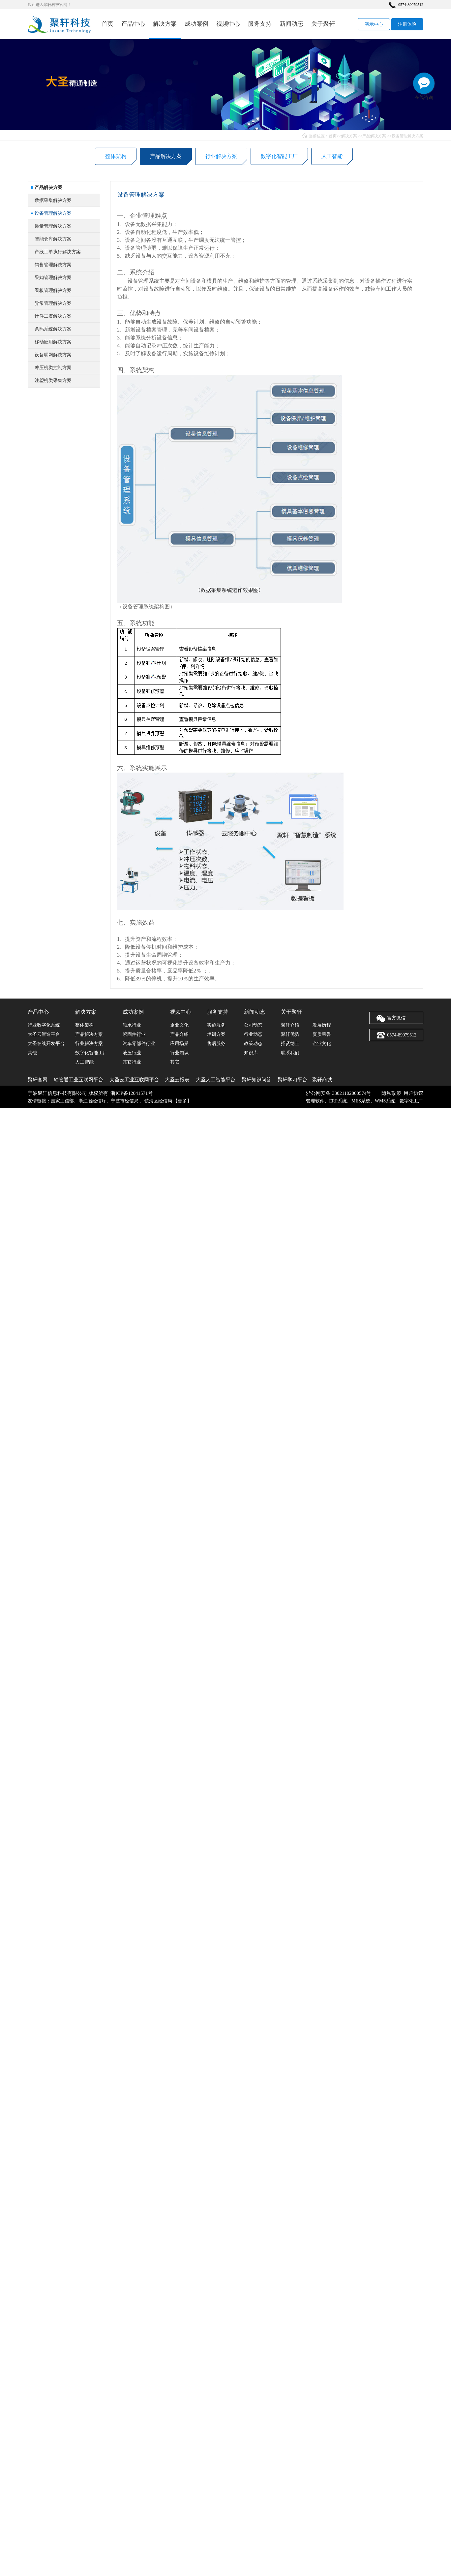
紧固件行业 (134, 1034)
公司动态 (253, 1025)
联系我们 (290, 1052)
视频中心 (228, 23)
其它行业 (132, 1062)
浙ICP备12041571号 (131, 1093)
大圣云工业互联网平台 (134, 1079)
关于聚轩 (323, 23)
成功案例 (196, 23)
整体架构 (115, 157)
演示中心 (374, 24)
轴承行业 (132, 1025)
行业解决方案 (221, 157)
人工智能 (332, 157)
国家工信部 (62, 1100)
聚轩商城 (322, 1079)
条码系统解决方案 (53, 355)
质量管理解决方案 (53, 252)
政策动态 (253, 1043)
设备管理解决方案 (407, 136)
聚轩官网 (37, 1079)
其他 (32, 1052)
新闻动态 (291, 23)
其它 (174, 1062)
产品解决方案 (374, 136)
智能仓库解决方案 (53, 265)
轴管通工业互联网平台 (78, 1079)
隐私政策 (391, 1093)
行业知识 (179, 1052)
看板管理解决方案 (53, 316)
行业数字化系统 (44, 1025)
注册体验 (407, 24)
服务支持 (260, 23)
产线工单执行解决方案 (58, 277)
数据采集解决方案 (53, 226)
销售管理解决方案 (53, 290)
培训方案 (216, 1034)
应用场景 (179, 1043)
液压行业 (132, 1052)
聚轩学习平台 (292, 1079)
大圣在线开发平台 (46, 1043)
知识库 (251, 1052)
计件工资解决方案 (53, 342)
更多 (182, 1100)
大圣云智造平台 (44, 1034)
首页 (107, 23)
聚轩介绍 (290, 1025)
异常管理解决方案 (53, 329)
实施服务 (216, 1025)
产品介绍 (179, 1034)
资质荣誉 (322, 1034)
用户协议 (413, 1093)
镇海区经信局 (158, 1100)
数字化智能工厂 (279, 157)
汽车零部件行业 (139, 1043)
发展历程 (322, 1025)
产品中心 (133, 23)
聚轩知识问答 (256, 1079)
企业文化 (179, 1025)
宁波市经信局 (125, 1100)
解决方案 (165, 23)
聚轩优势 (290, 1034)
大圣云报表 (177, 1079)
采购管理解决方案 (53, 303)
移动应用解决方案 (53, 368)
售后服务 (216, 1043)
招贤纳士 (290, 1043)
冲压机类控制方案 (53, 393)
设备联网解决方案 (53, 380)
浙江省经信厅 (92, 1100)
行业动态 (253, 1034)
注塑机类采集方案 (53, 406)
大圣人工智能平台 (215, 1079)
